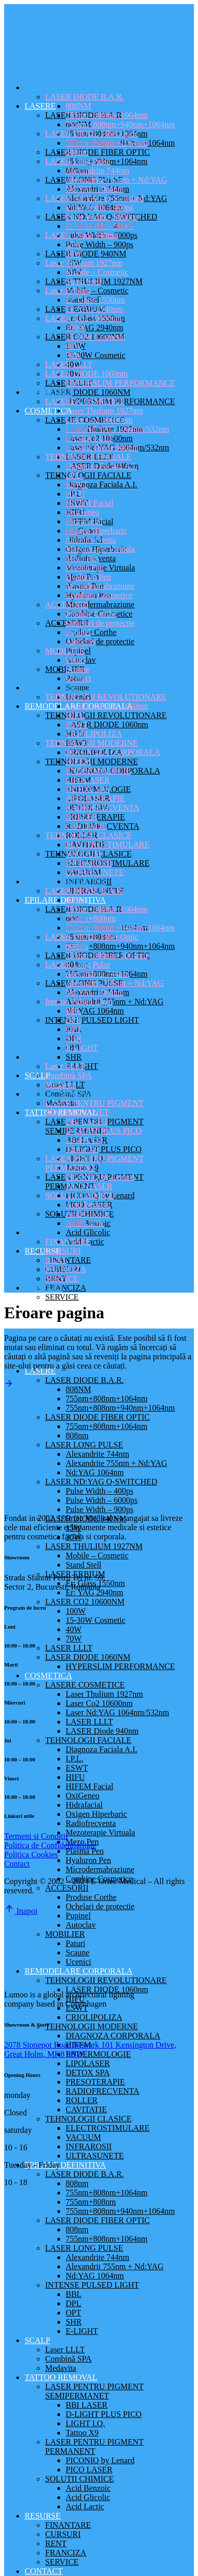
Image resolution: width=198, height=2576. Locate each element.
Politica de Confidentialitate (50, 1845)
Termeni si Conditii (36, 1836)
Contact (17, 1863)
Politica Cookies (31, 1854)
